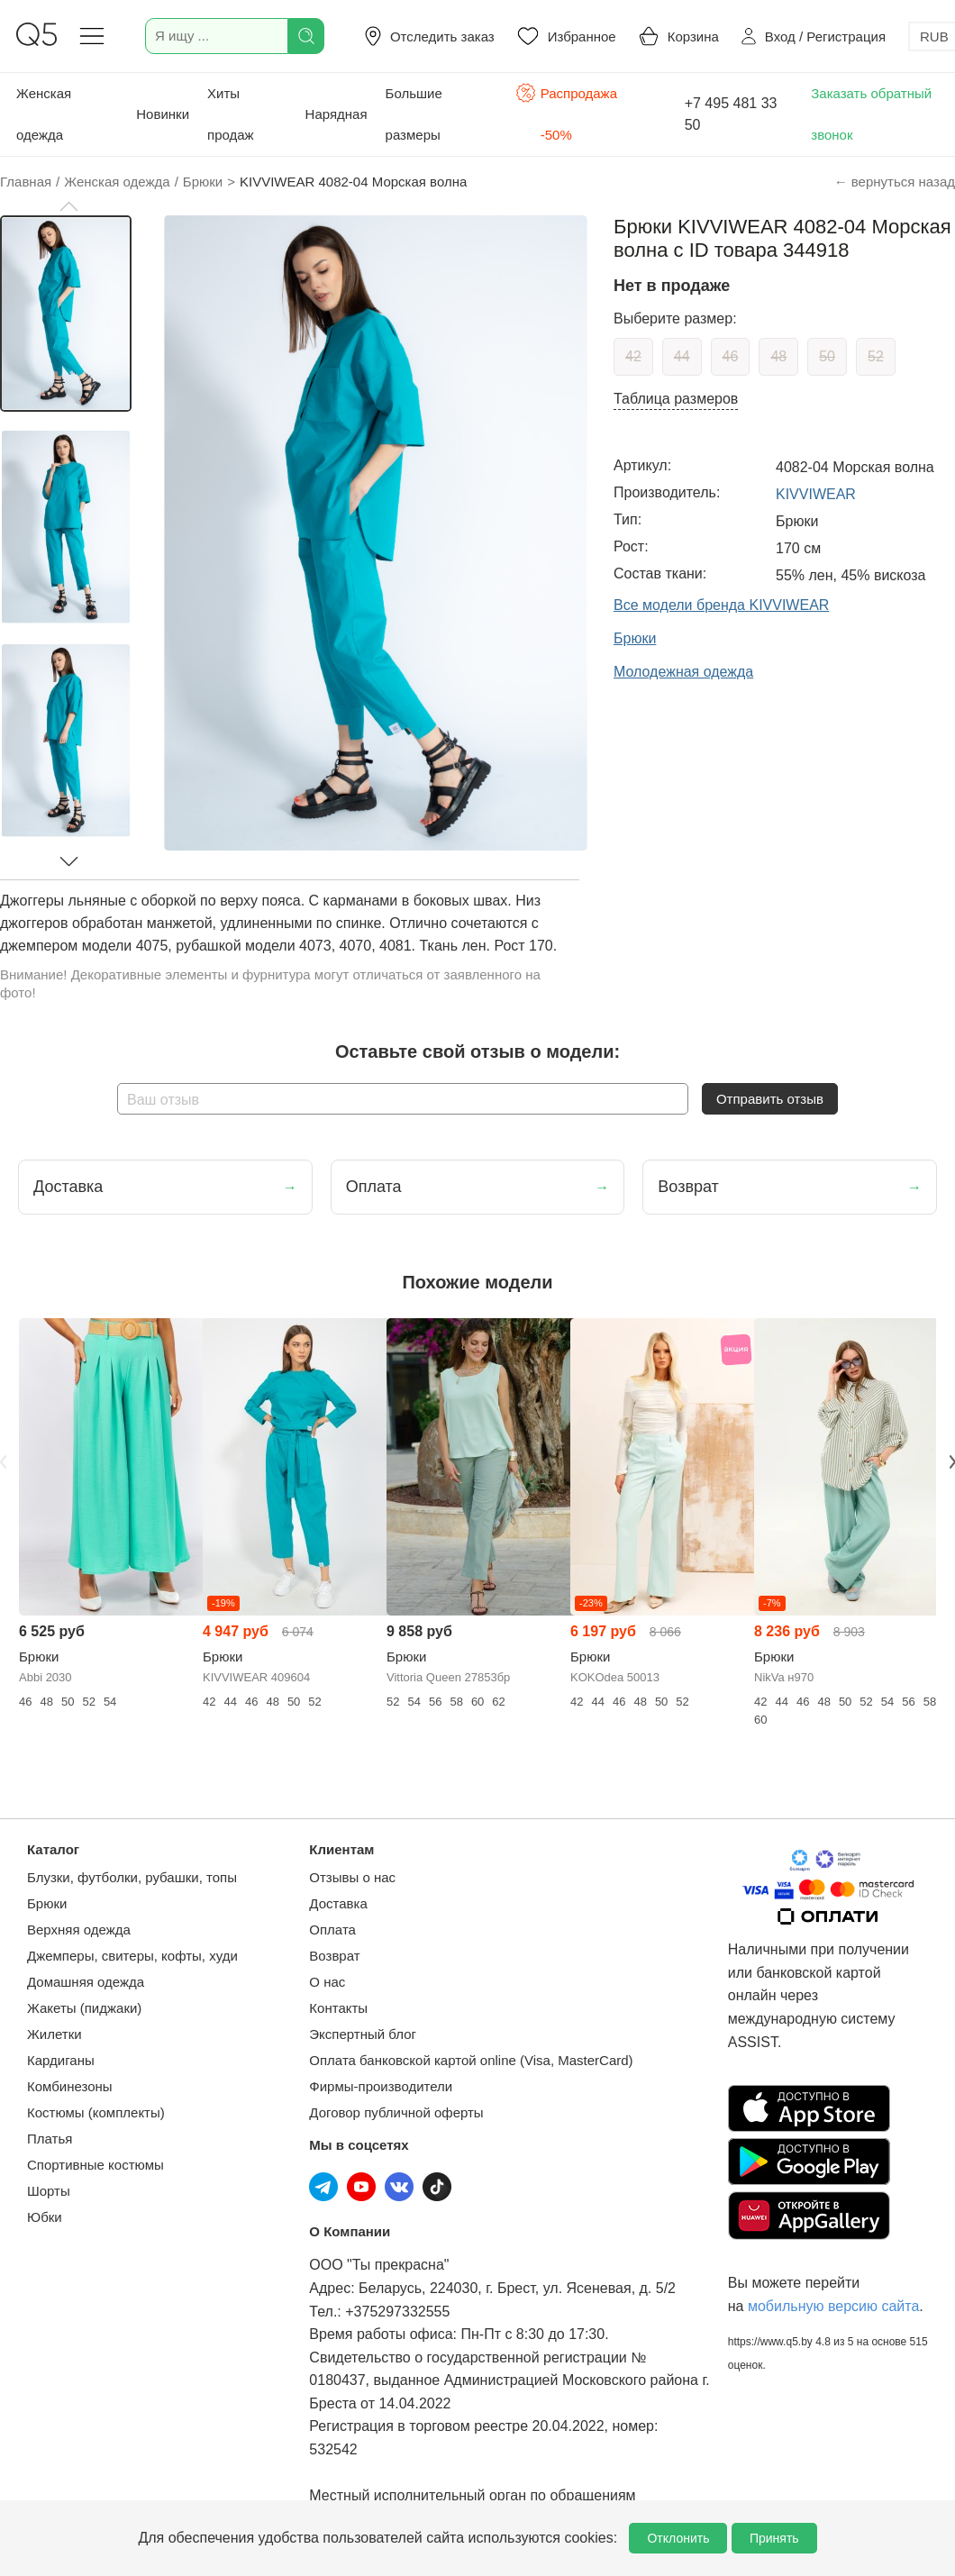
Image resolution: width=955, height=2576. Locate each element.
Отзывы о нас (352, 1877)
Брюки (47, 1903)
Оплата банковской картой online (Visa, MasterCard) (470, 2060)
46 (731, 356)
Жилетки (54, 2034)
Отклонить (678, 2538)
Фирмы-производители (380, 2086)
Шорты (48, 2190)
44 (682, 356)
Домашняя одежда (85, 1981)
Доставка (338, 1903)
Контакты (338, 2008)
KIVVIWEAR (816, 494)
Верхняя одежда (79, 1929)
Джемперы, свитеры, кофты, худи (132, 1955)
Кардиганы (61, 2060)
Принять (774, 2538)
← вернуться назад (894, 181)
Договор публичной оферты (396, 2112)
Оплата (332, 1929)
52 (876, 356)
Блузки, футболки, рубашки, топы (132, 1877)
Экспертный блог (362, 2034)
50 (827, 356)
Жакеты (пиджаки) (84, 2008)
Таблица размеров (676, 398)
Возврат (334, 1955)
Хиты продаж (230, 114)
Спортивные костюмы (95, 2164)
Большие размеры (414, 114)
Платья (49, 2138)
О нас (327, 1981)
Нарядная (336, 114)
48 (778, 356)
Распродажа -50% (566, 112)
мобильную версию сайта (833, 2306)
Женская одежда (43, 114)
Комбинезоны (70, 2086)
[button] (68, 206)
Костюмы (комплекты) (96, 2112)
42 (633, 356)
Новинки (162, 114)
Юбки (44, 2217)
